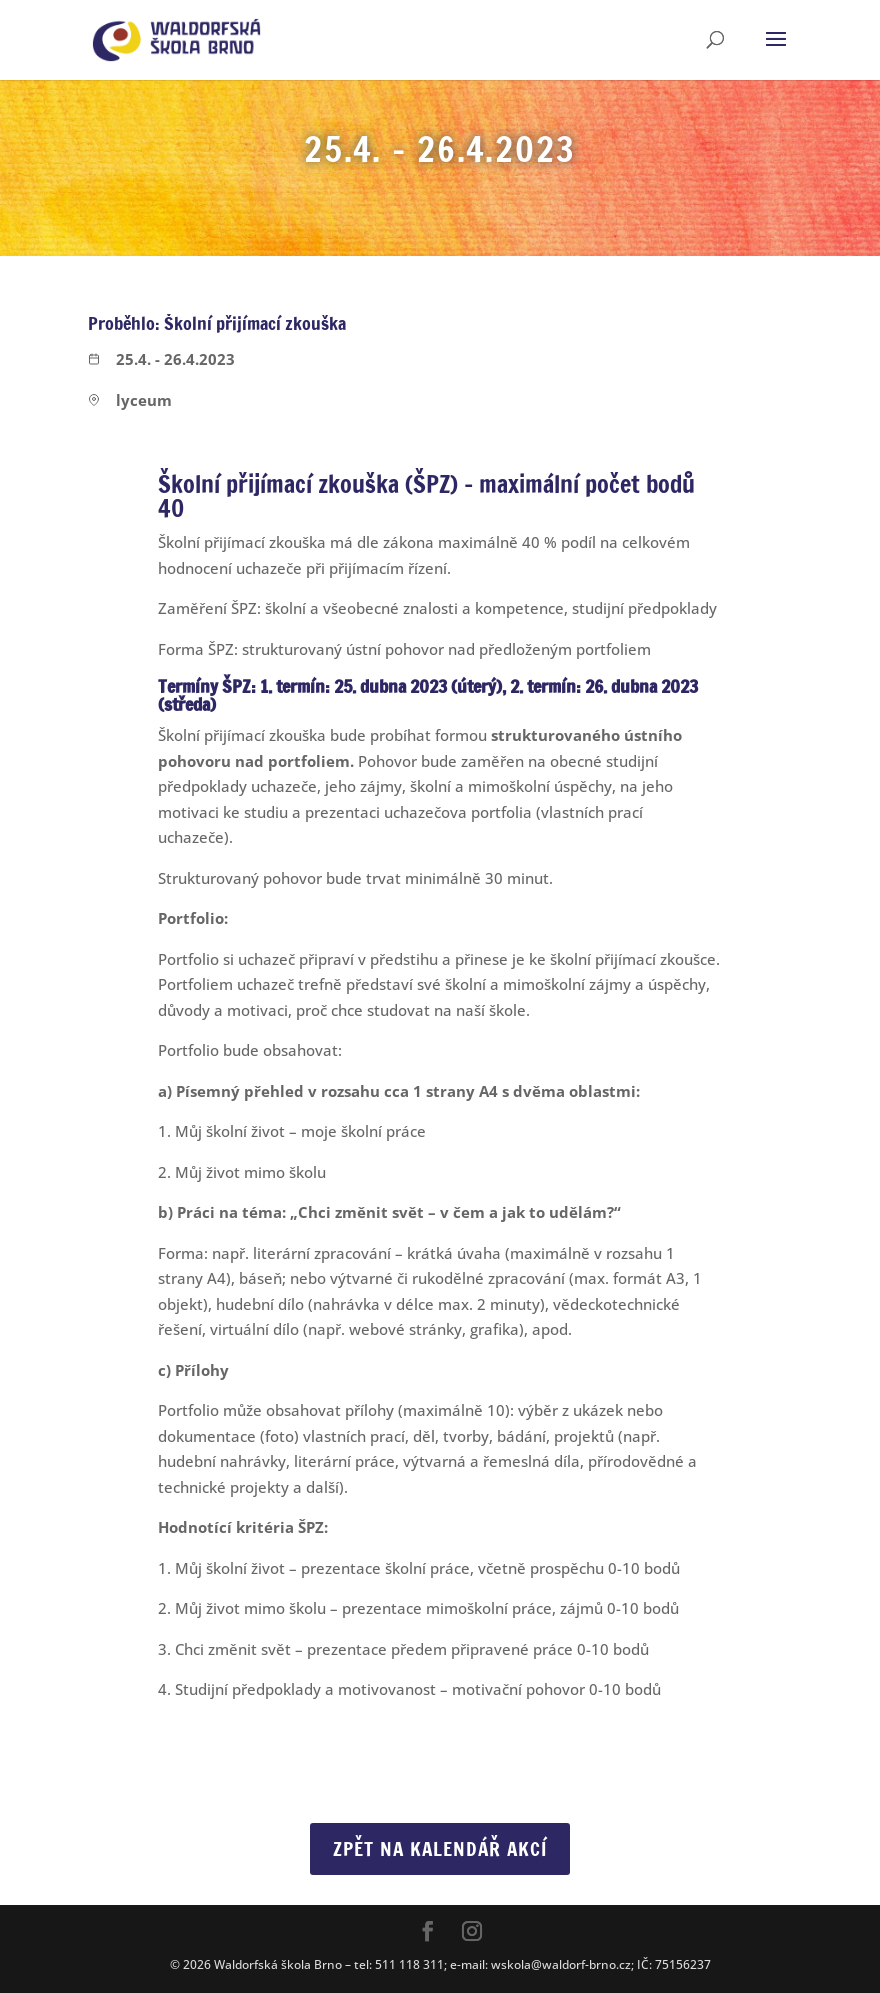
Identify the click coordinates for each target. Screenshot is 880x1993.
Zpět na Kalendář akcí (440, 1848)
